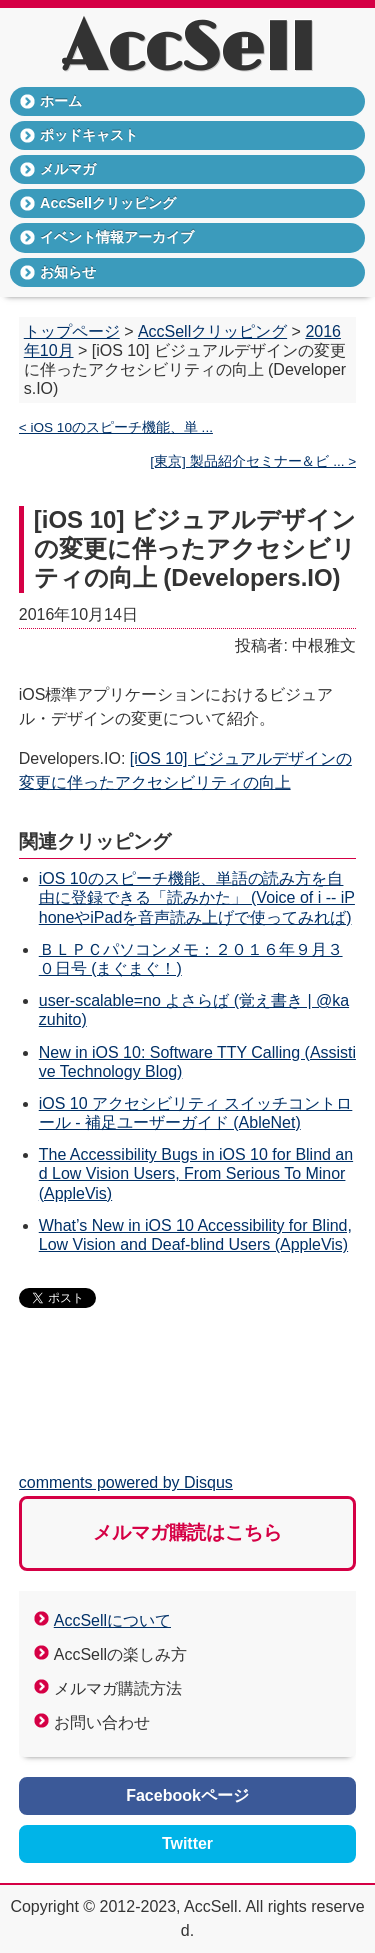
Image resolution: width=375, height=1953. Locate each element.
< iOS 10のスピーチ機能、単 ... (116, 427)
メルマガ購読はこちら (188, 1532)
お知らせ (68, 272)
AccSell (187, 50)
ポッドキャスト (89, 135)
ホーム (61, 101)
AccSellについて (112, 1620)
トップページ (72, 331)
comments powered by (126, 1482)
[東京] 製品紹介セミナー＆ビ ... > (253, 461)
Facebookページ (187, 1795)
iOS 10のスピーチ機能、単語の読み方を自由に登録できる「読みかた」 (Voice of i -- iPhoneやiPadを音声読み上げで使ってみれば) (197, 897)
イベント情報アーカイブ (117, 237)
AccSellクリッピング (108, 203)
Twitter (187, 1843)
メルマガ (68, 169)
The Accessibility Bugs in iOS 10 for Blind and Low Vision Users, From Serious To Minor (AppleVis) (196, 1173)
